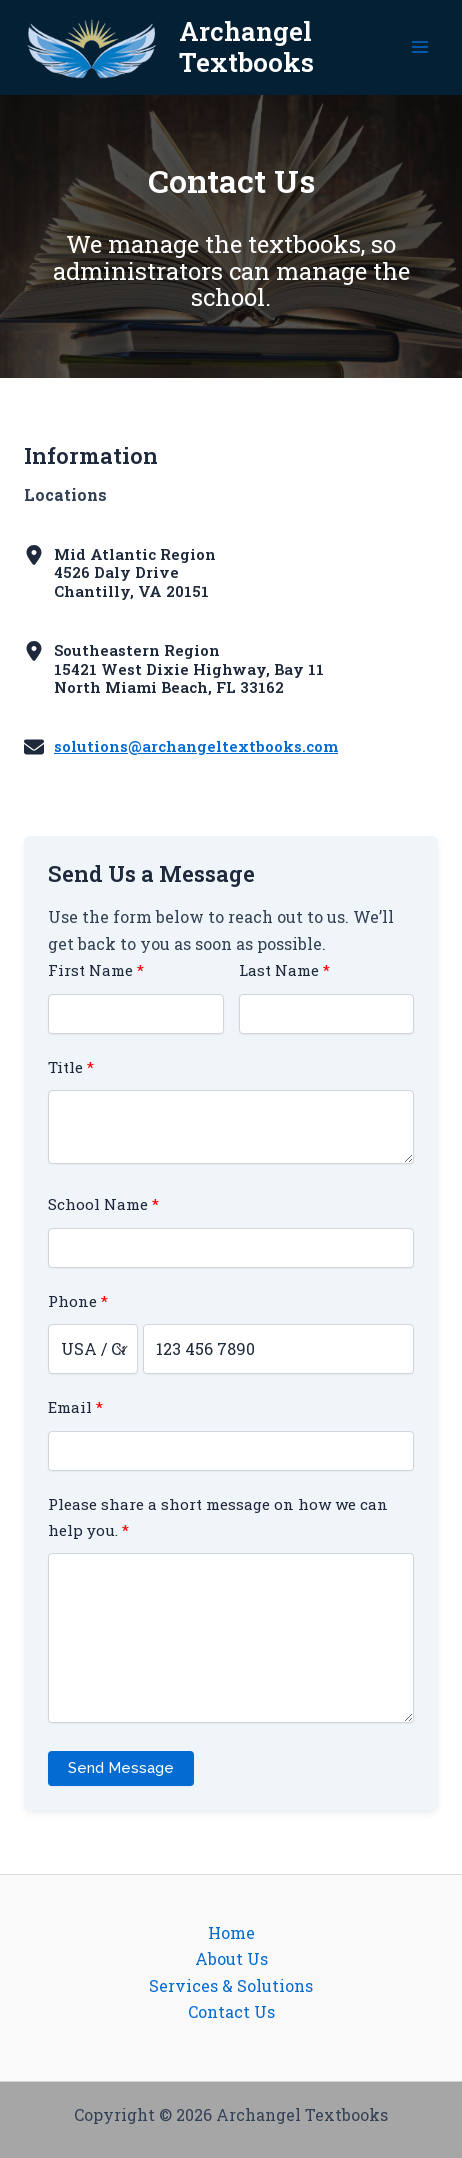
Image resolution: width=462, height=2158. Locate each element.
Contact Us (231, 2011)
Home (231, 1932)
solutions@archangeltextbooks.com (196, 746)
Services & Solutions (231, 1985)
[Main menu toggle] (420, 47)
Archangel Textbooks (246, 46)
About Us (231, 1958)
